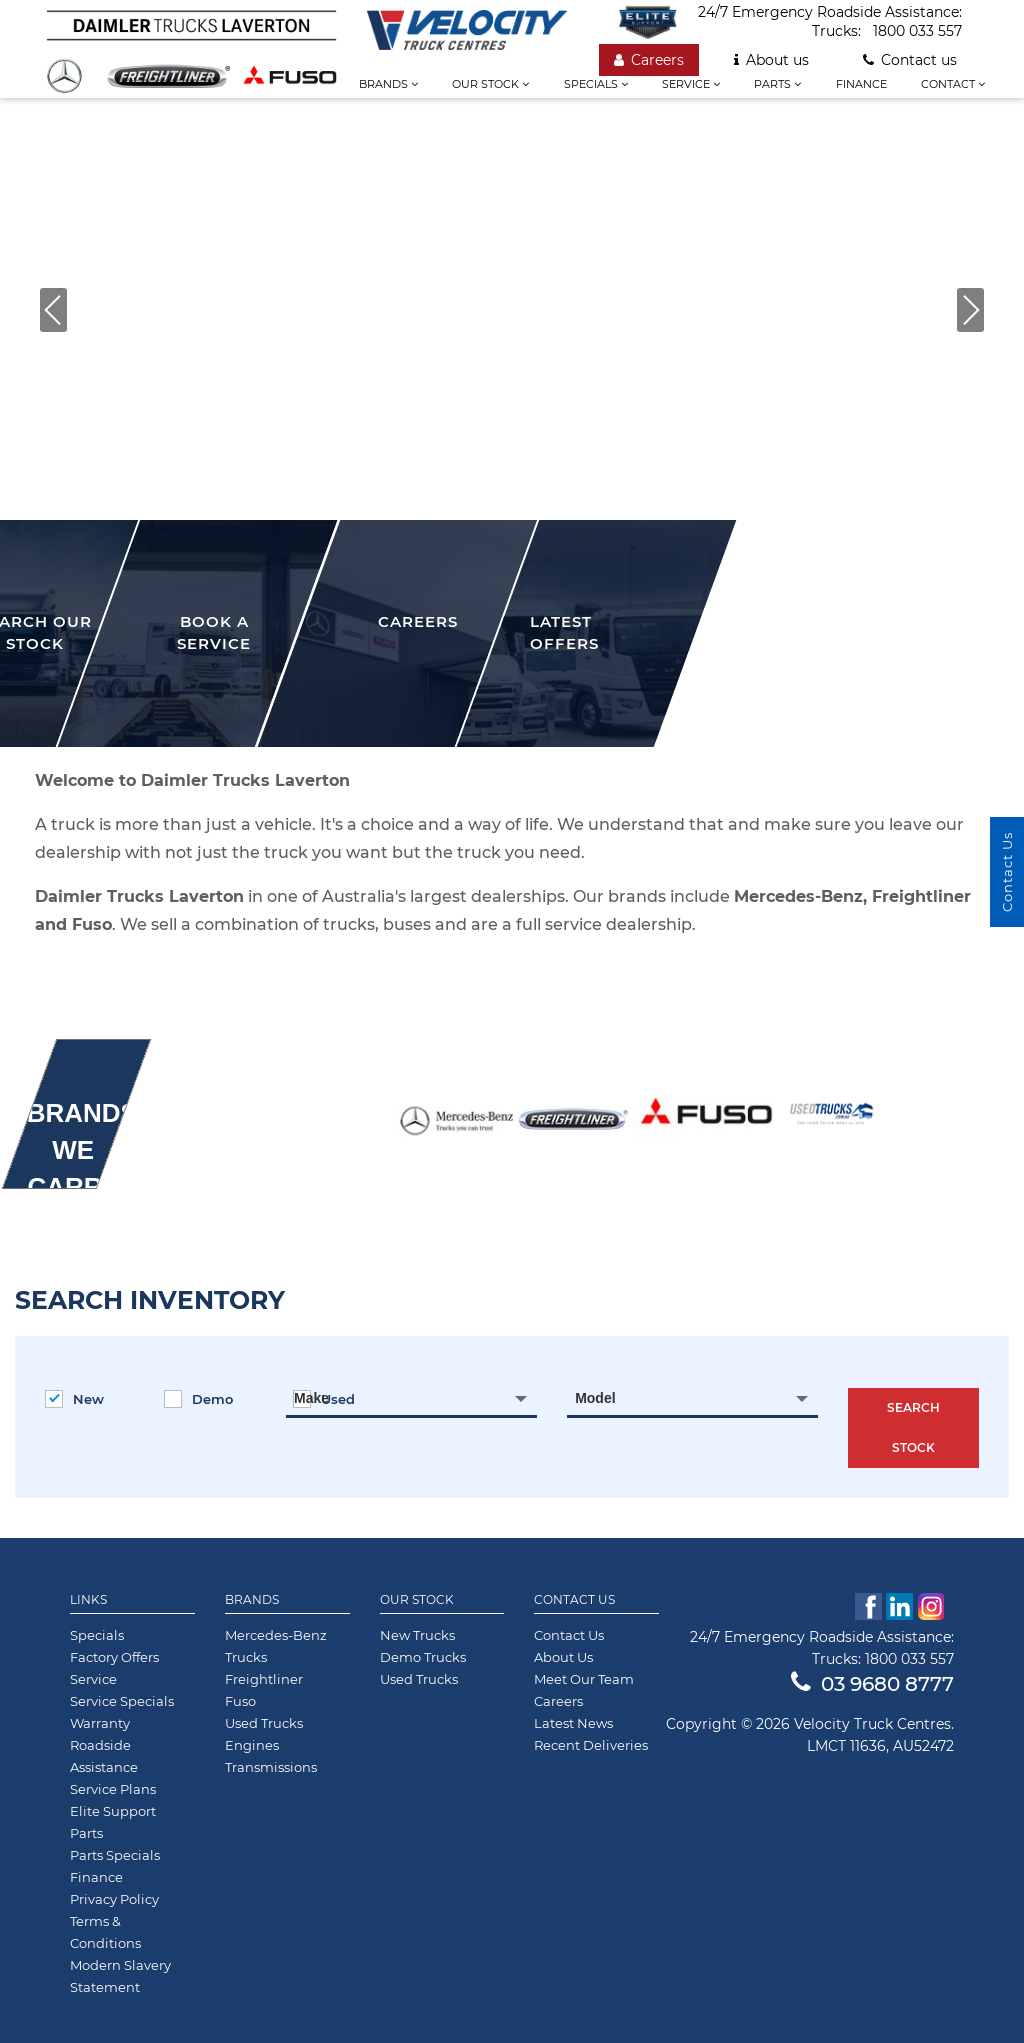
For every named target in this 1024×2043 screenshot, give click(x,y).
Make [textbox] (311, 1398)
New (74, 1399)
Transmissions (271, 1767)
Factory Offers (114, 1657)
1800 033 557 (917, 31)
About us (771, 60)
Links (88, 1600)
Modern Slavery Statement (120, 1976)
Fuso (240, 1701)
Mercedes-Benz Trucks (276, 1646)
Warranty (100, 1723)
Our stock (490, 84)
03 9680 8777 (872, 1684)
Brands (388, 84)
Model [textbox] (595, 1398)
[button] (53, 310)
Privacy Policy (114, 1899)
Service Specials (122, 1701)
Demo (198, 1399)
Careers (649, 60)
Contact (953, 84)
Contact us (910, 60)
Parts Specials (115, 1855)
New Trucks (417, 1635)
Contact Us (574, 1600)
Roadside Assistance (104, 1756)
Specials (596, 84)
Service (691, 84)
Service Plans (113, 1789)
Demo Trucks (423, 1657)
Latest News (573, 1723)
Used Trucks (264, 1723)
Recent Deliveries (591, 1745)
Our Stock (417, 1600)
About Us (563, 1657)
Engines (252, 1745)
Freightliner (264, 1679)
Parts (777, 84)
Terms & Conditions (105, 1932)
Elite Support (113, 1811)
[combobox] (411, 1398)
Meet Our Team (584, 1679)
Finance (861, 84)
